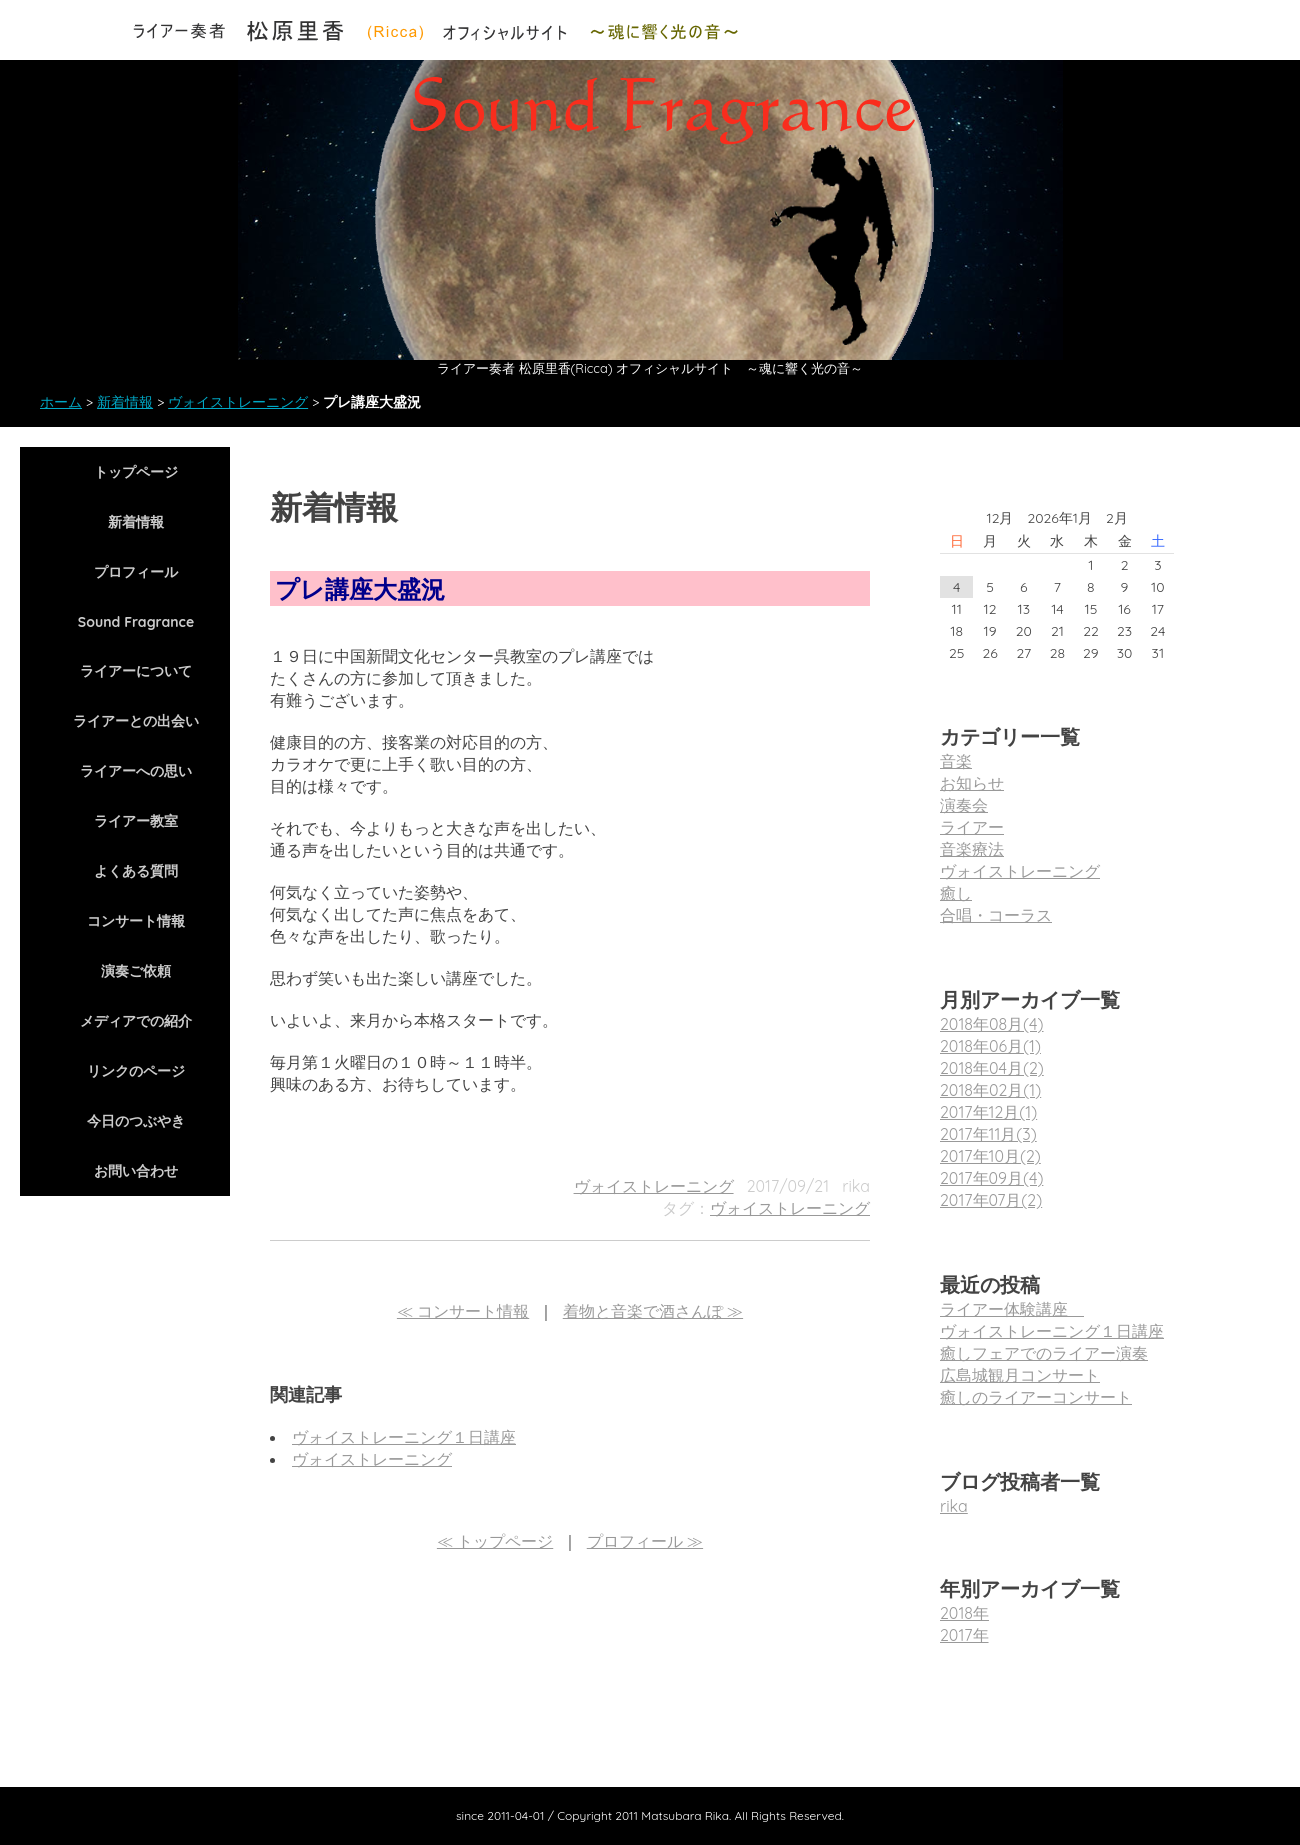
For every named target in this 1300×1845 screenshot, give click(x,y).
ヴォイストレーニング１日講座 (404, 1437)
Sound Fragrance (136, 622)
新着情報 (125, 402)
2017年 (964, 1635)
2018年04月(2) (992, 1068)
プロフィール (136, 572)
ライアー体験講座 (1012, 1309)
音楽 (956, 761)
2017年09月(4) (991, 1178)
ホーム (61, 402)
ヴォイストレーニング (238, 402)
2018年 (964, 1613)
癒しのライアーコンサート (1036, 1397)
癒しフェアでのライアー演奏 (1044, 1353)
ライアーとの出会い (136, 721)
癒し (956, 893)
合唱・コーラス (996, 915)
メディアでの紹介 (136, 1021)
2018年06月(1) (990, 1046)
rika (954, 1506)
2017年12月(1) (988, 1112)
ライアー (972, 827)
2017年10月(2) (990, 1156)
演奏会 (964, 805)
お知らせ (972, 783)
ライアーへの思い (136, 771)
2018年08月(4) (992, 1024)
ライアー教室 (136, 821)
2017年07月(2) (991, 1200)
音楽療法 (972, 849)
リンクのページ (136, 1071)
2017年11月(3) (988, 1134)
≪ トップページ (495, 1541)
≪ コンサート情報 (463, 1311)
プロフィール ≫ (645, 1541)
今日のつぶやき (136, 1121)
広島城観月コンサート (1020, 1375)
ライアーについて (136, 671)
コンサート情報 (136, 921)
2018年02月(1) (990, 1090)
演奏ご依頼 (136, 971)
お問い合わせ (136, 1171)
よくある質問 (136, 871)
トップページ (136, 472)
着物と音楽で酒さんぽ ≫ (653, 1311)
